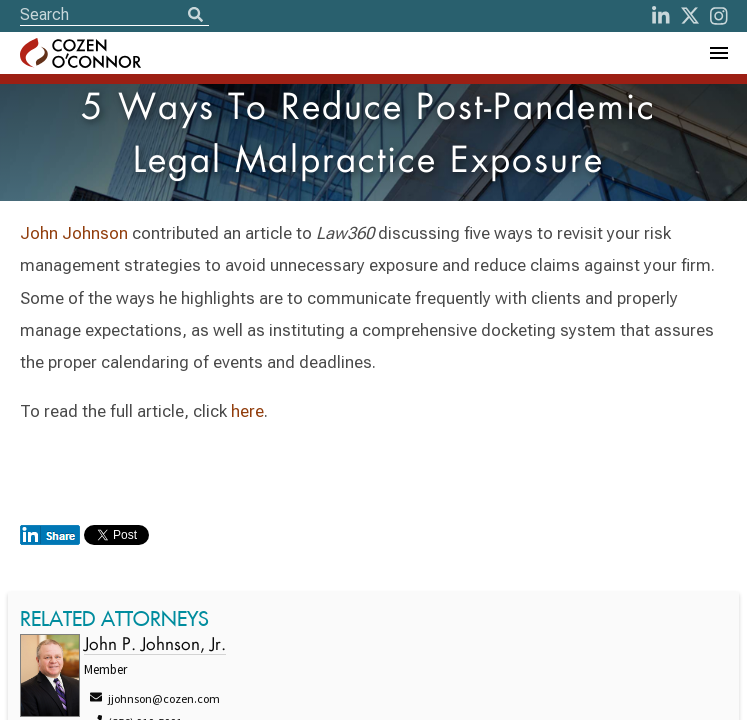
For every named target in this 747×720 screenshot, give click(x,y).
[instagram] (719, 16)
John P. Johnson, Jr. (155, 645)
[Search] (195, 16)
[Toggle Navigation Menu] (718, 53)
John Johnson (74, 233)
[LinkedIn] (661, 16)
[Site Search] (114, 14)
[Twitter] (690, 16)
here (247, 411)
